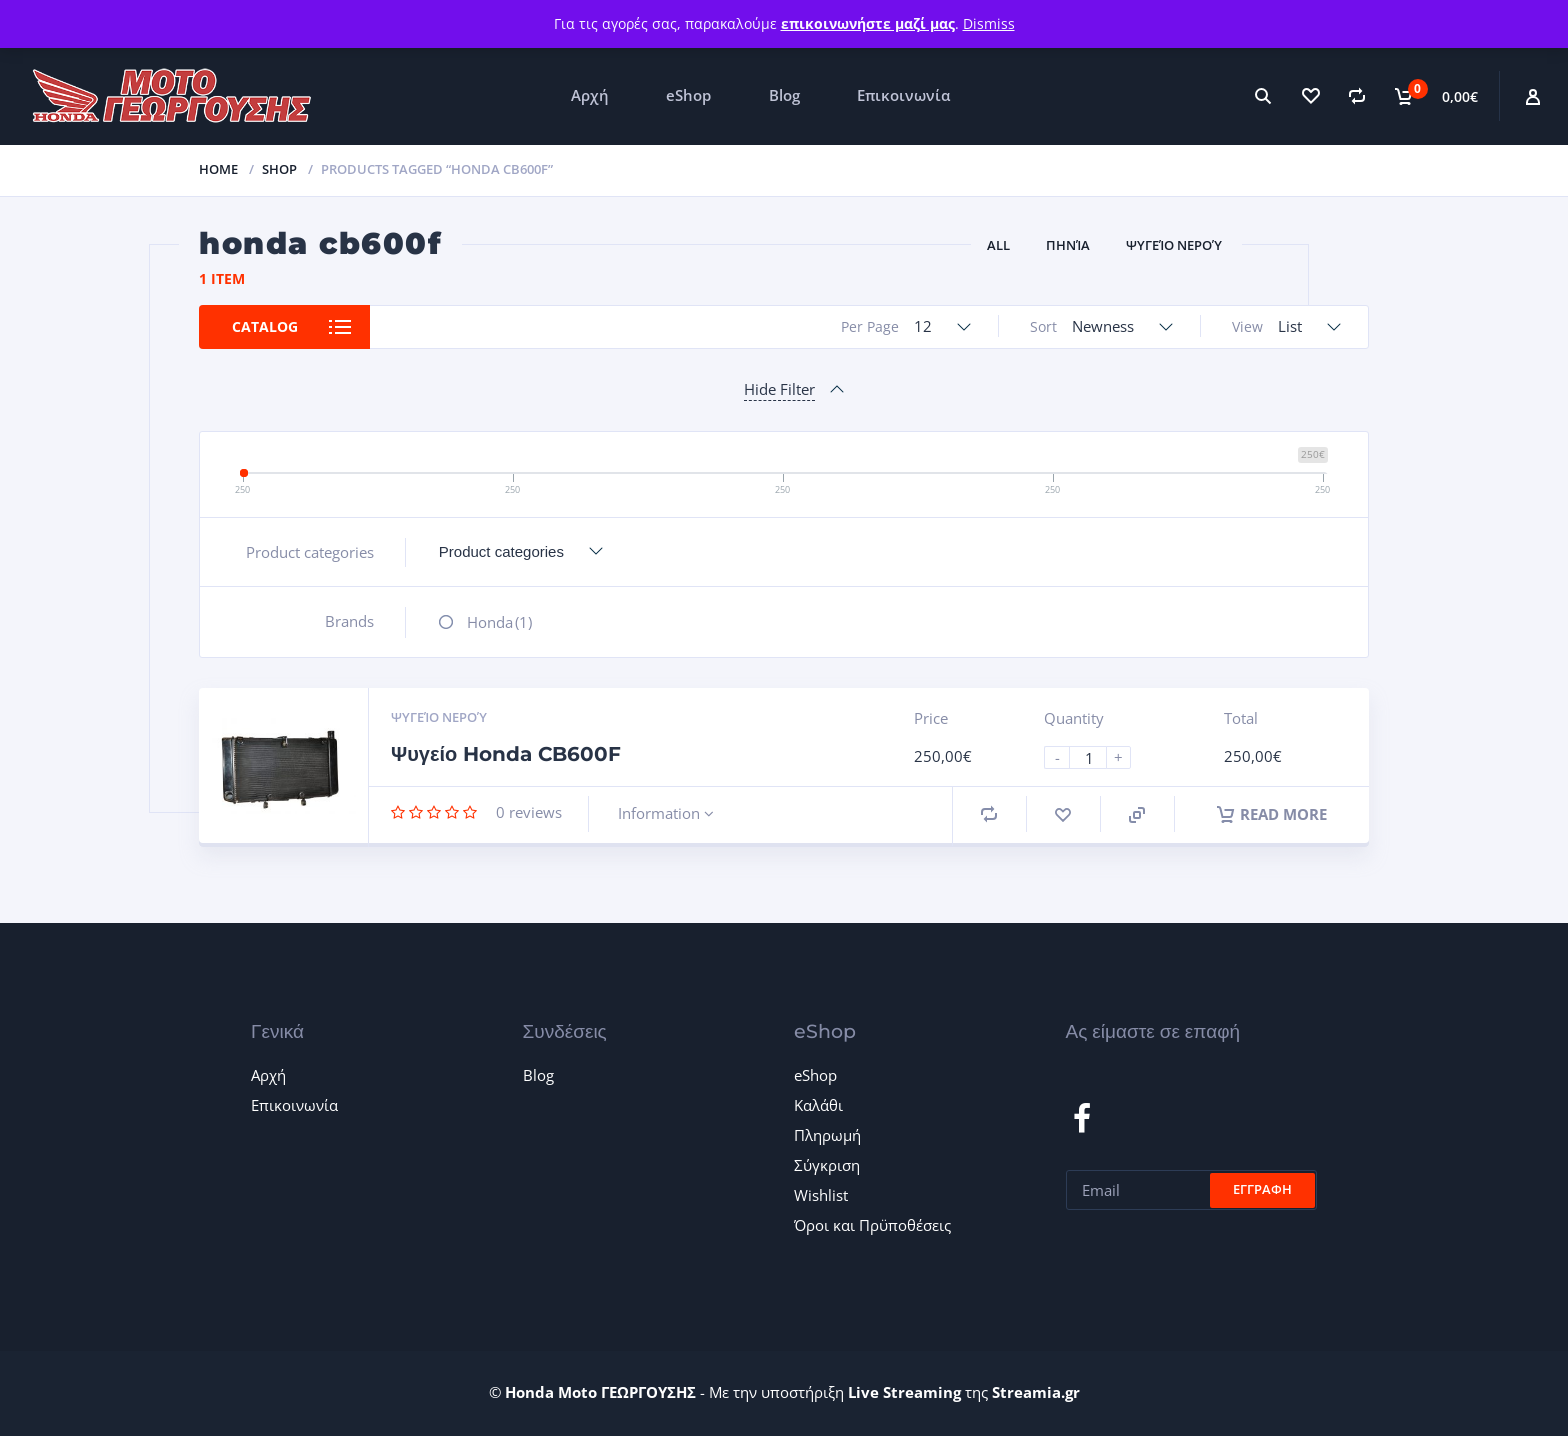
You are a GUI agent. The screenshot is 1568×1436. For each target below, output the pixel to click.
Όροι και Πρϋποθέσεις (872, 1225)
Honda (499, 622)
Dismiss (989, 23)
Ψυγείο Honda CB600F (506, 754)
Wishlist (821, 1195)
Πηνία (1068, 245)
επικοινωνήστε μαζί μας (868, 23)
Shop (279, 169)
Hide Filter (779, 389)
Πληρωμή (827, 1135)
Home (218, 169)
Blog (784, 95)
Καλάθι (818, 1105)
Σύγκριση (827, 1165)
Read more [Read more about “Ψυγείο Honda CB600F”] (1272, 814)
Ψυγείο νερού (1174, 245)
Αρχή (590, 95)
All (998, 245)
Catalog (265, 326)
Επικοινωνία (903, 95)
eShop (688, 95)
